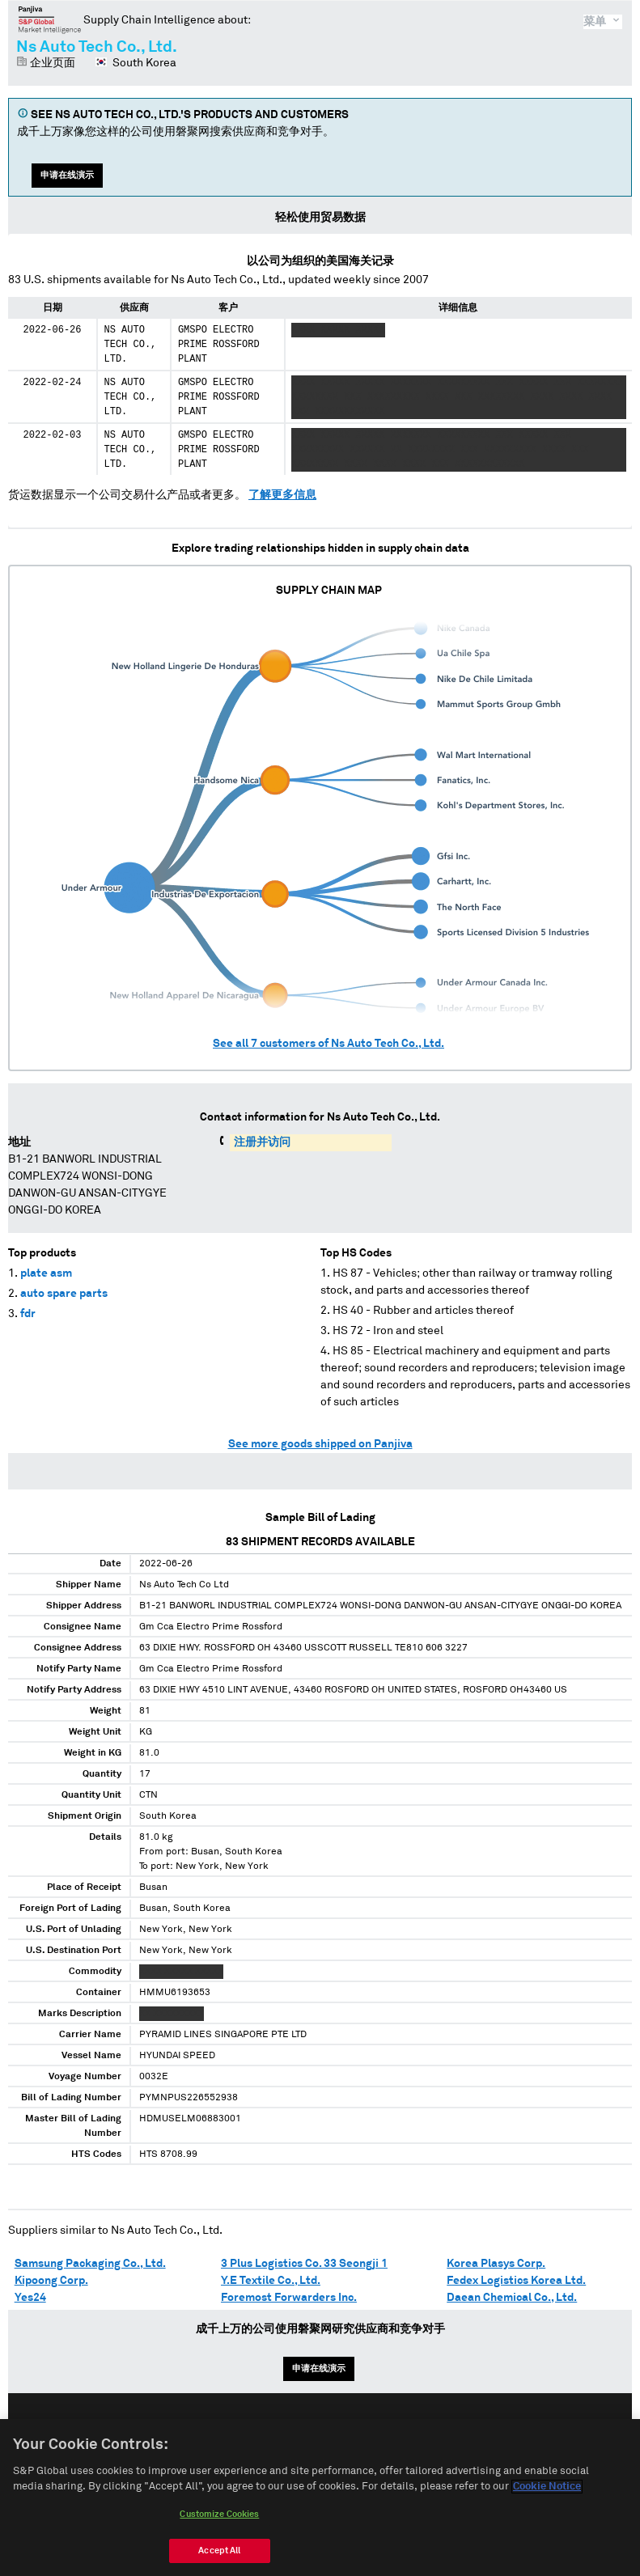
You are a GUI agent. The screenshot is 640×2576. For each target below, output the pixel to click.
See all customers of (328, 1043)
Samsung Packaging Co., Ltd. (90, 2263)
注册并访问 (262, 1142)
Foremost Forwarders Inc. (289, 2297)
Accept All (219, 2557)
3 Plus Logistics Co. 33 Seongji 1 (304, 2263)
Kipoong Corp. (51, 2280)
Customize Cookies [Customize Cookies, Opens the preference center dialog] (219, 2521)
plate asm (46, 1273)
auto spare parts (64, 1293)
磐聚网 (49, 19)
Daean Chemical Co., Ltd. (512, 2297)
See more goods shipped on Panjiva (320, 1444)
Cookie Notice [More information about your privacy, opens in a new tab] (547, 2494)
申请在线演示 (67, 175)
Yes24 (30, 2297)
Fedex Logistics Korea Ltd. (516, 2280)
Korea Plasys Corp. (496, 2263)
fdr (28, 1314)
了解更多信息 (282, 495)
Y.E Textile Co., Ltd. (270, 2280)
